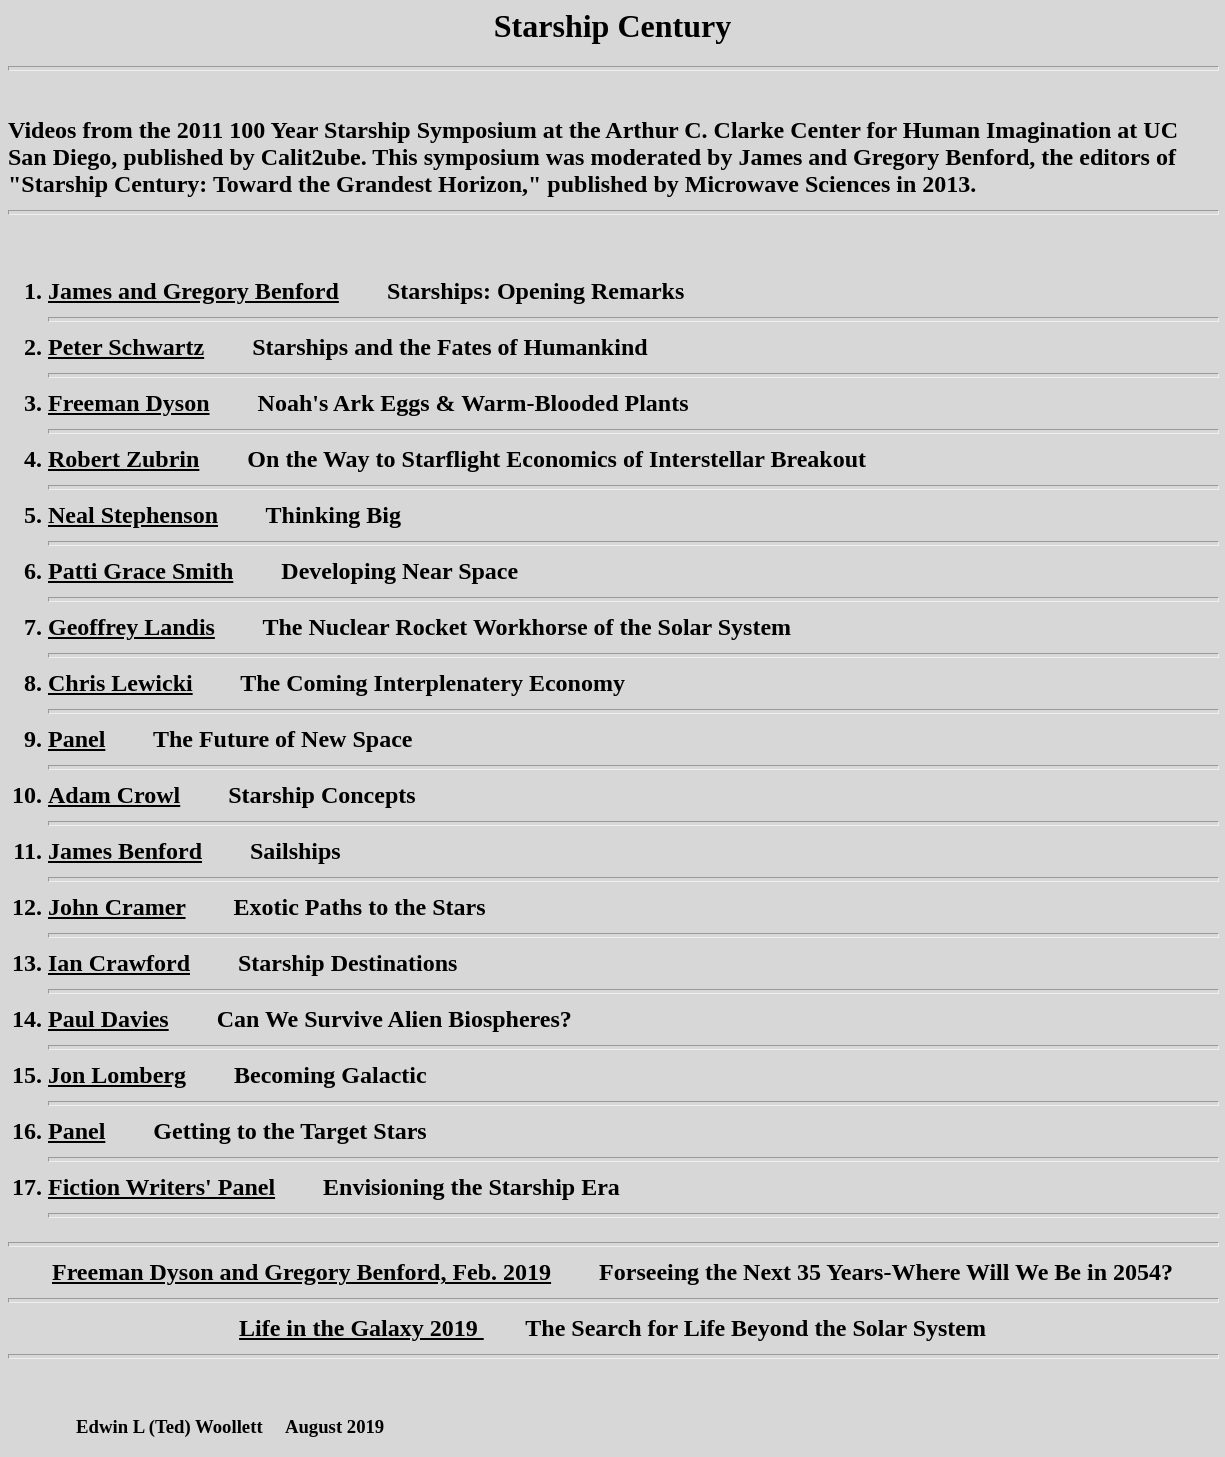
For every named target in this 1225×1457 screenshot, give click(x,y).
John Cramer (117, 907)
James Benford (125, 851)
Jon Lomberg (117, 1075)
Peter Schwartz (126, 347)
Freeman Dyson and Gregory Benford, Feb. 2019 (301, 1272)
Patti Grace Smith (140, 571)
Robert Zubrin (123, 459)
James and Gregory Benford (193, 291)
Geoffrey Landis (131, 627)
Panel (76, 739)
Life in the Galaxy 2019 (361, 1328)
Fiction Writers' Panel (161, 1187)
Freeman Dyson (129, 403)
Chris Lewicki (120, 683)
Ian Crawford (119, 963)
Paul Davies (108, 1019)
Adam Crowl (114, 795)
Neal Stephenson (133, 515)
